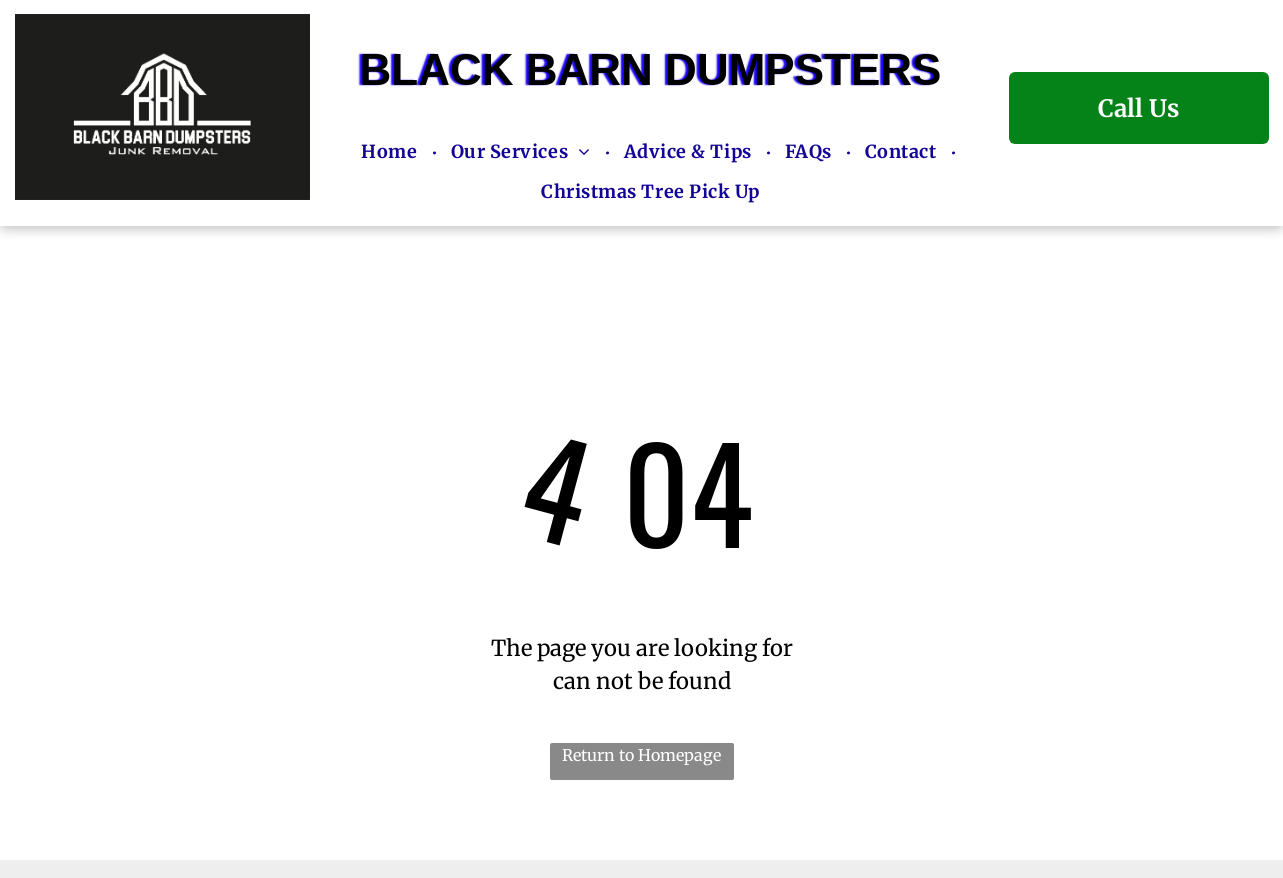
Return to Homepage (641, 755)
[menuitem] (390, 154)
